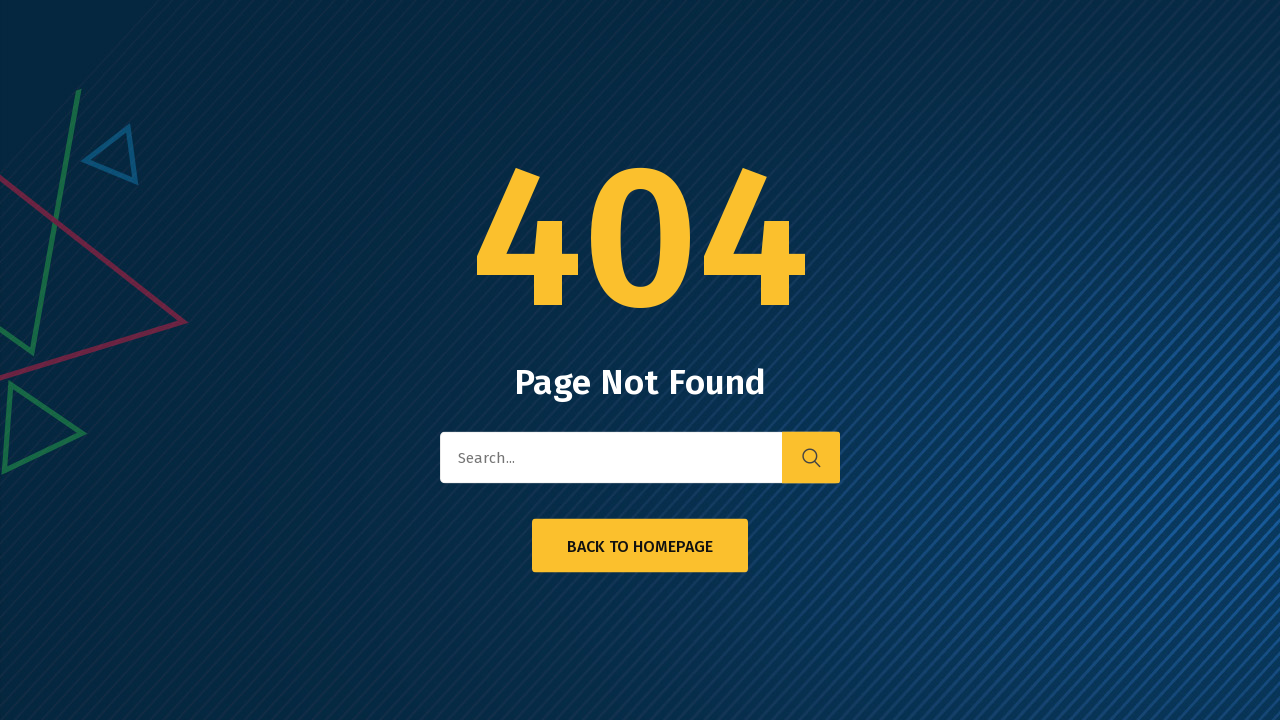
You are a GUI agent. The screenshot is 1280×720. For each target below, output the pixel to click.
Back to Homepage (640, 546)
